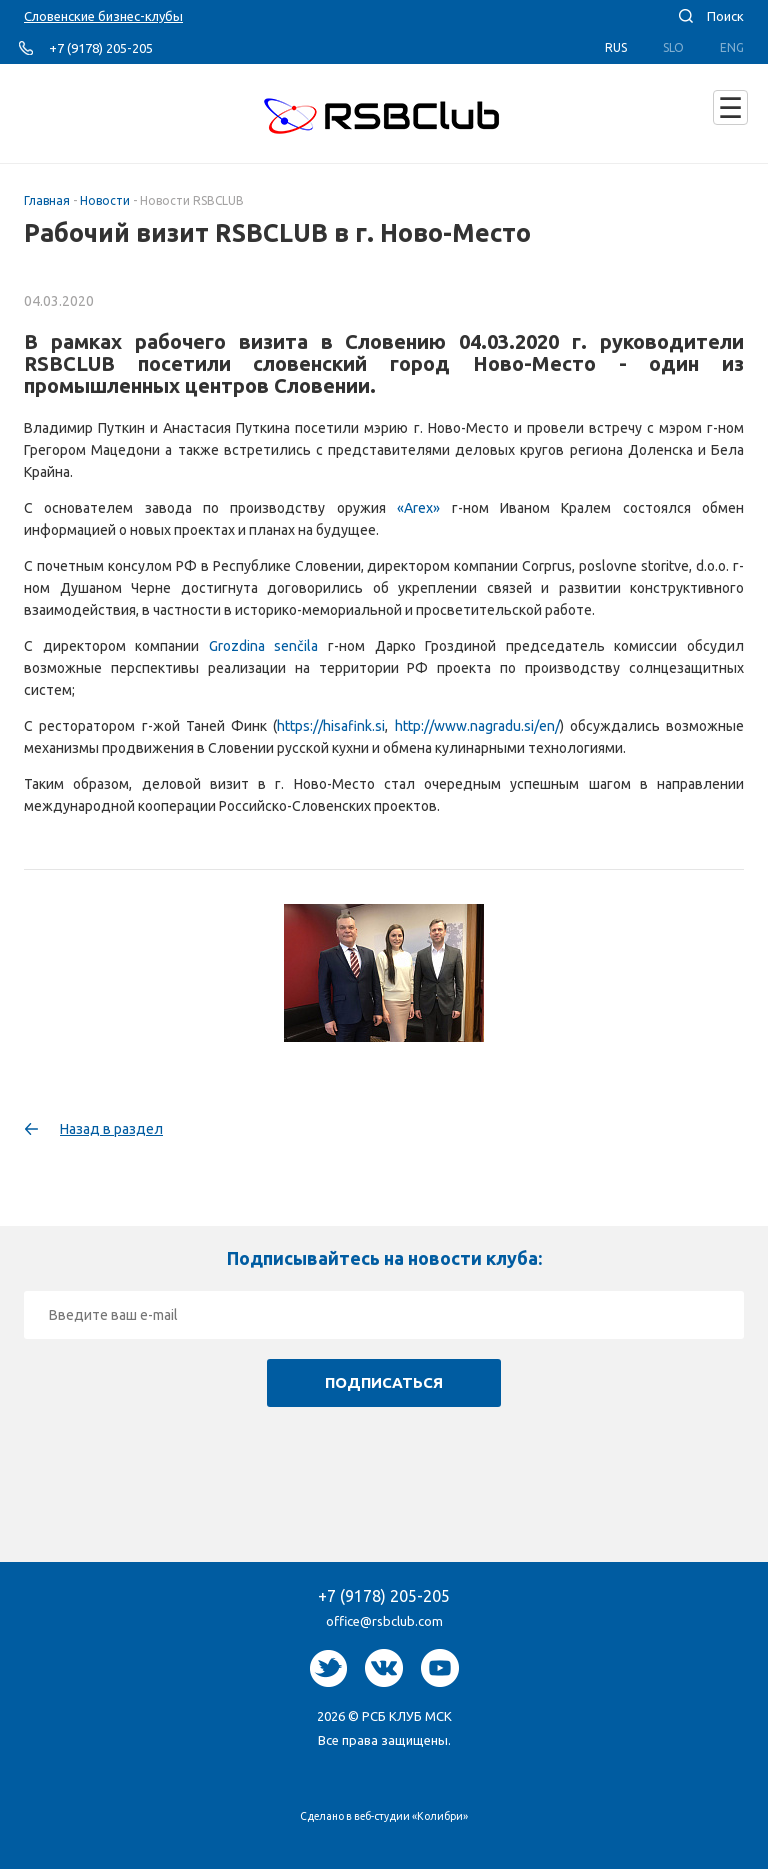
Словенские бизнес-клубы (103, 16)
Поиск (725, 16)
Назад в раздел (111, 1129)
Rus (616, 47)
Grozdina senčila (264, 646)
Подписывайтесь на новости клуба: (384, 1258)
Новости (105, 200)
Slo (673, 47)
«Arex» (418, 508)
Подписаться (384, 1382)
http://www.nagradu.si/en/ (477, 726)
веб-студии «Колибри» (411, 1816)
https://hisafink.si (331, 726)
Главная (47, 200)
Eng (732, 47)
